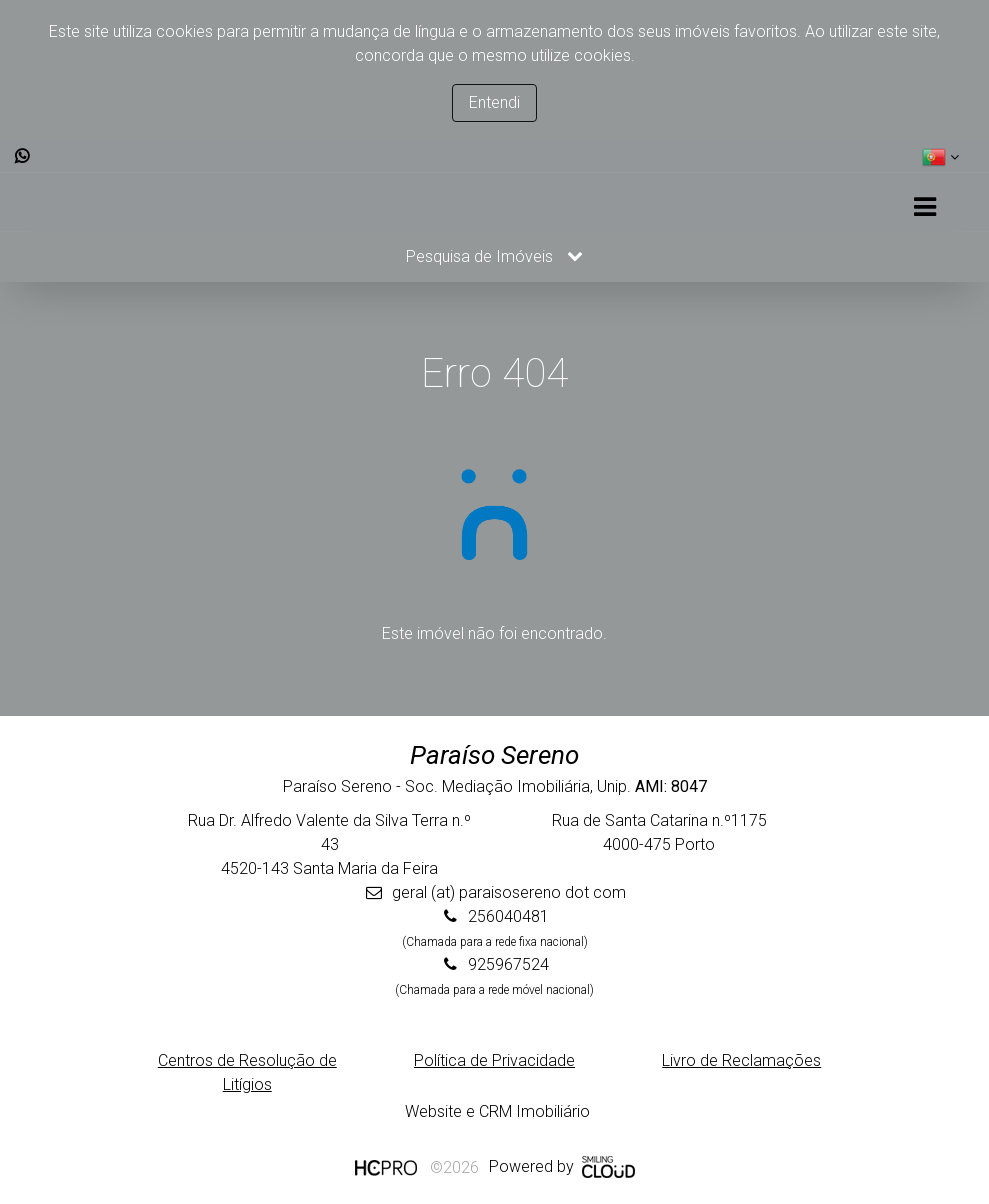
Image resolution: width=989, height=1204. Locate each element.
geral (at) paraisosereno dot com (509, 892)
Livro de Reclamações (741, 1060)
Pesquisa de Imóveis (494, 256)
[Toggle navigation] (924, 207)
